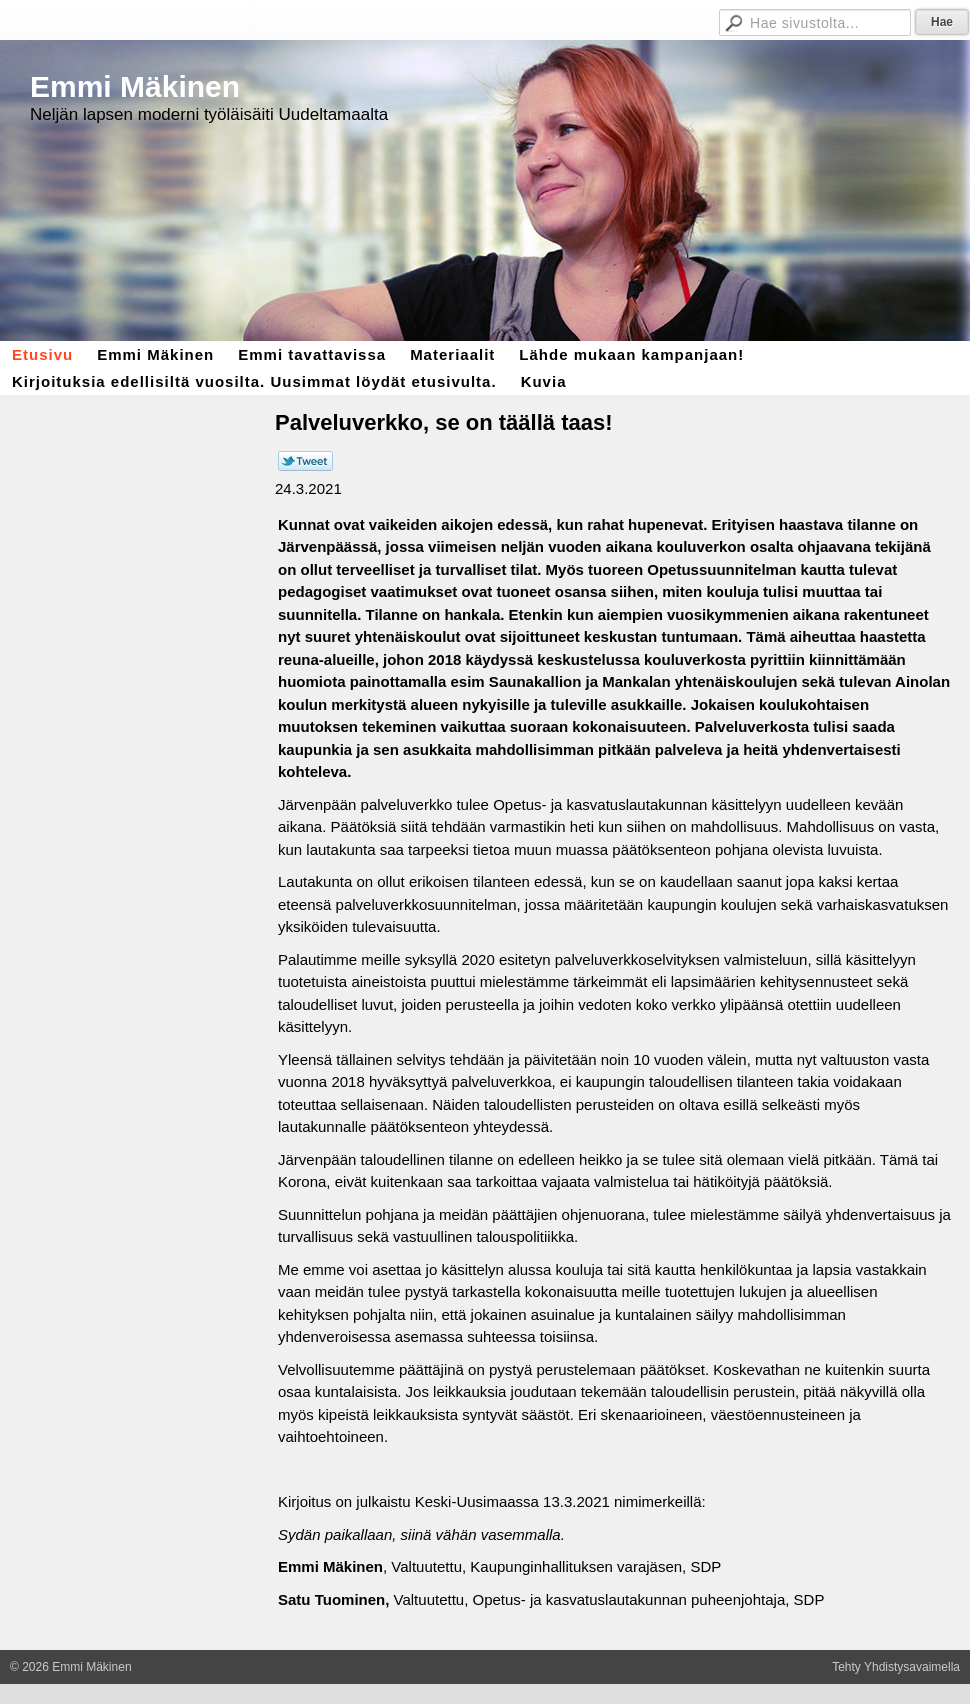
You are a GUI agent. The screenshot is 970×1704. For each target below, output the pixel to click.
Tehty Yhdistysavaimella (896, 1667)
